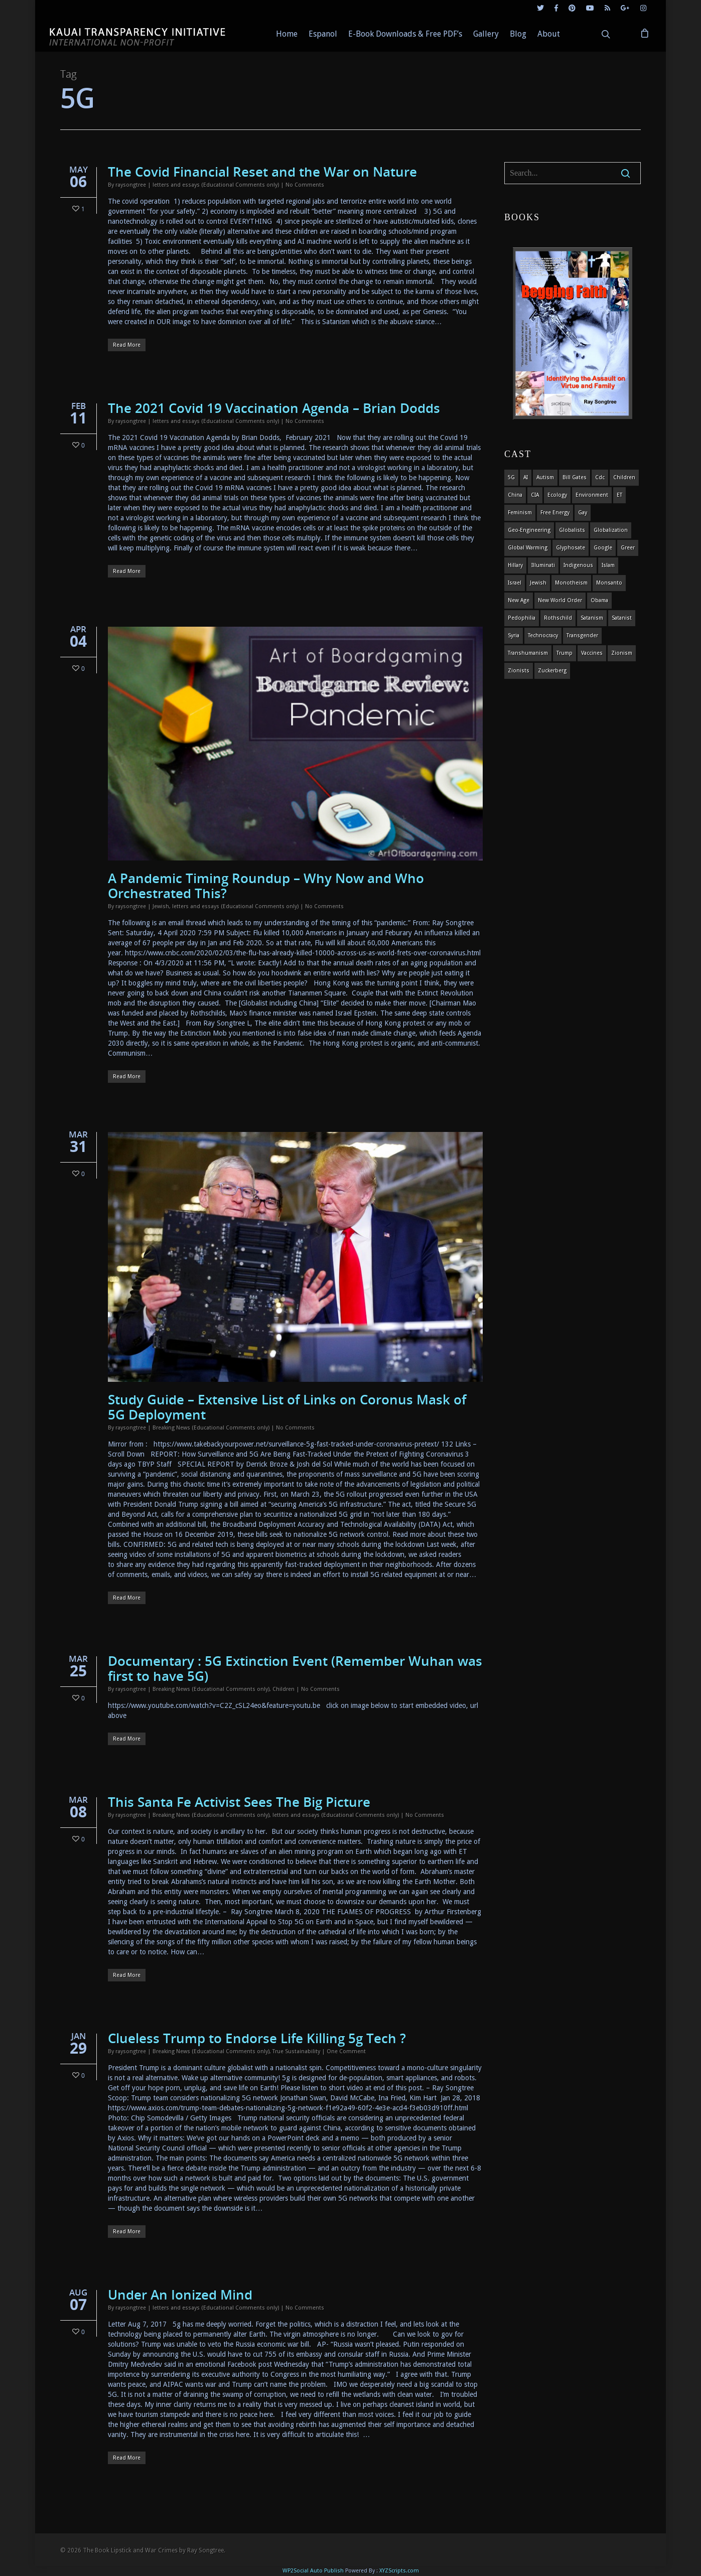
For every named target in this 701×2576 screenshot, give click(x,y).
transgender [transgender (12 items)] (582, 635)
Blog (518, 34)
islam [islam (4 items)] (608, 565)
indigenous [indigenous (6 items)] (578, 565)
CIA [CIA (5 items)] (535, 495)
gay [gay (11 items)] (582, 512)
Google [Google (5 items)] (603, 547)
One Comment (346, 2051)
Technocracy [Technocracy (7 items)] (543, 635)
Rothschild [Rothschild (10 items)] (558, 618)
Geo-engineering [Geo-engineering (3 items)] (529, 530)
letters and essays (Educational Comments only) (216, 185)
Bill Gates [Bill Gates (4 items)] (575, 477)
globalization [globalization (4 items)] (611, 530)
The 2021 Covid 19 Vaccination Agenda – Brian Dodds (274, 408)
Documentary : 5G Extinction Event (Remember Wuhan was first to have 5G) (295, 1668)
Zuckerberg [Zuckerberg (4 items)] (552, 670)
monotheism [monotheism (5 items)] (571, 583)
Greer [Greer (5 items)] (628, 547)
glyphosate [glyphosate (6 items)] (570, 547)
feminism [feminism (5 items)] (520, 512)
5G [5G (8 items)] (511, 477)
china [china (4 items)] (515, 495)
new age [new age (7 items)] (518, 600)
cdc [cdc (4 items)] (600, 477)
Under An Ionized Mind (180, 2294)
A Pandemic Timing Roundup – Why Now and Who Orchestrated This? (266, 885)
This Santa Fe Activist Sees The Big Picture (239, 1802)
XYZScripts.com (399, 2570)
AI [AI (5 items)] (525, 477)
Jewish (161, 906)
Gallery (486, 34)
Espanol (323, 34)
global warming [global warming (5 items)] (527, 547)
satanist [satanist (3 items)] (622, 618)
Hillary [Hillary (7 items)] (515, 565)
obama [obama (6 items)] (599, 600)
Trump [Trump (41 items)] (564, 653)
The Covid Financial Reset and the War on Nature (262, 172)
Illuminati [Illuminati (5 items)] (543, 565)
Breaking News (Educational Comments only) (211, 1427)
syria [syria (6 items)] (513, 635)
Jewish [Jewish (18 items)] (538, 583)
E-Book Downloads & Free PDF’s (405, 34)
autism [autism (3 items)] (545, 477)
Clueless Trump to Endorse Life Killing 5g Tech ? (257, 2038)
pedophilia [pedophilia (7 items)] (521, 618)
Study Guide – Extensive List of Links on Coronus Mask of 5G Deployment (287, 1406)
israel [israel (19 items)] (514, 583)
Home (287, 34)
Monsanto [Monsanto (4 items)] (609, 583)
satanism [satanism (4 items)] (592, 618)
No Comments (305, 185)
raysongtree (130, 185)
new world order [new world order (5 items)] (560, 600)
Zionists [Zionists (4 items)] (518, 670)
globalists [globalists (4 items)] (572, 530)
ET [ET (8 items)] (619, 495)
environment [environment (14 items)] (592, 495)
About (548, 34)
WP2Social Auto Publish (313, 2570)
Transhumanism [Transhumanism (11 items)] (528, 653)
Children (283, 1689)
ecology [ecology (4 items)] (557, 495)
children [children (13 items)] (624, 477)
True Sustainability (296, 2051)
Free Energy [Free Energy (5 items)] (555, 512)
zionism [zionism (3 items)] (621, 653)
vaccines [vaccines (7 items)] (592, 653)
